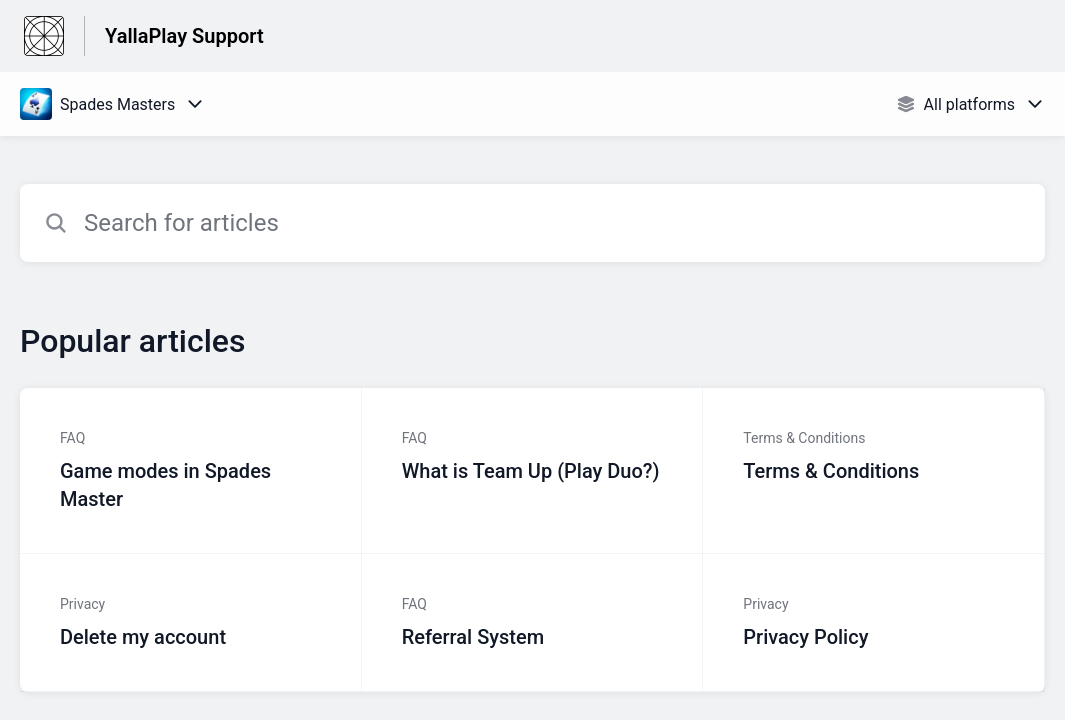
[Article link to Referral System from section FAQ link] (533, 623)
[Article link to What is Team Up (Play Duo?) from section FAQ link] (533, 471)
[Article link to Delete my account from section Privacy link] (191, 623)
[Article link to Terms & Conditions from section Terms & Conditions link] (874, 471)
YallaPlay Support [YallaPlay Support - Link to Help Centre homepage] (184, 36)
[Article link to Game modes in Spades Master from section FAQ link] (191, 471)
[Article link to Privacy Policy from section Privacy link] (874, 623)
